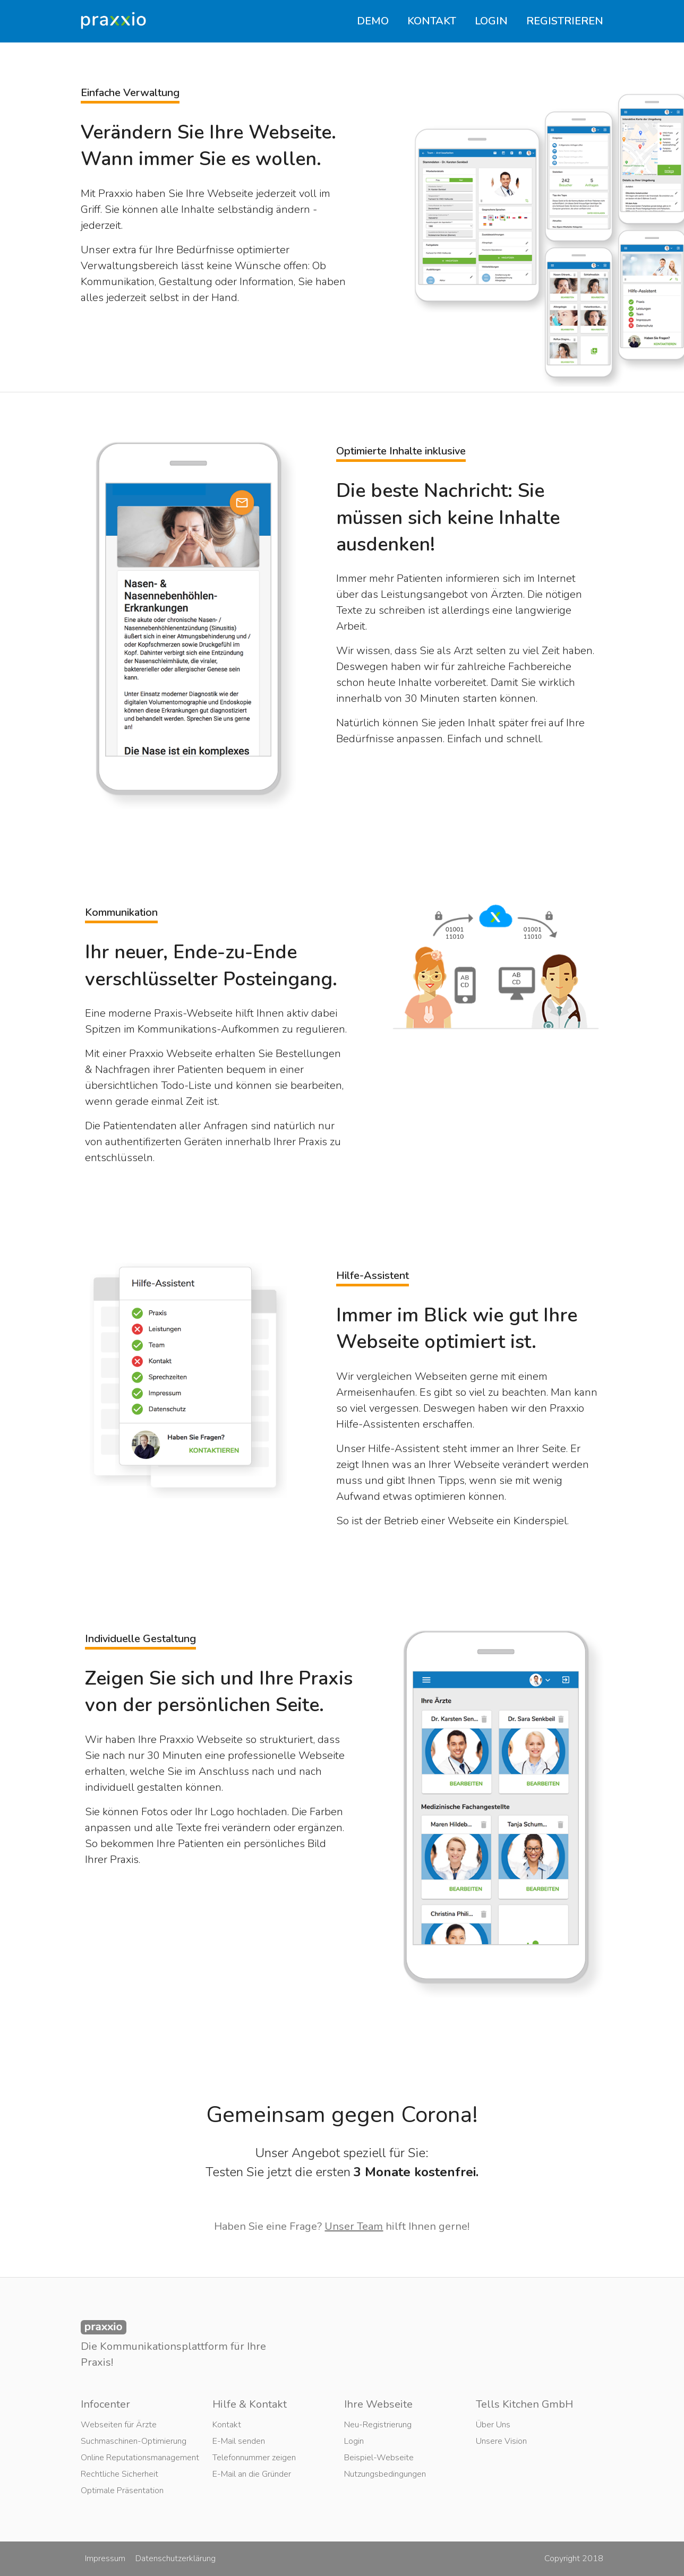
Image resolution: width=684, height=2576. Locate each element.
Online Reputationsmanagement (140, 2457)
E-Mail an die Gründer (251, 2474)
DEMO (373, 21)
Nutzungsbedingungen (385, 2474)
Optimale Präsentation (122, 2490)
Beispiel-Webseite (379, 2457)
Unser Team (353, 2226)
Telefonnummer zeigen (254, 2457)
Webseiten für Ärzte (119, 2425)
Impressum (105, 2558)
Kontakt (226, 2425)
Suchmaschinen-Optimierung (133, 2441)
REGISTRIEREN (564, 21)
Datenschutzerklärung (175, 2558)
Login (354, 2441)
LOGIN (491, 21)
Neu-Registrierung (378, 2425)
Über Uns (493, 2425)
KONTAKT (431, 21)
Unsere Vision (501, 2441)
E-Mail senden (238, 2441)
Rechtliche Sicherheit (119, 2474)
